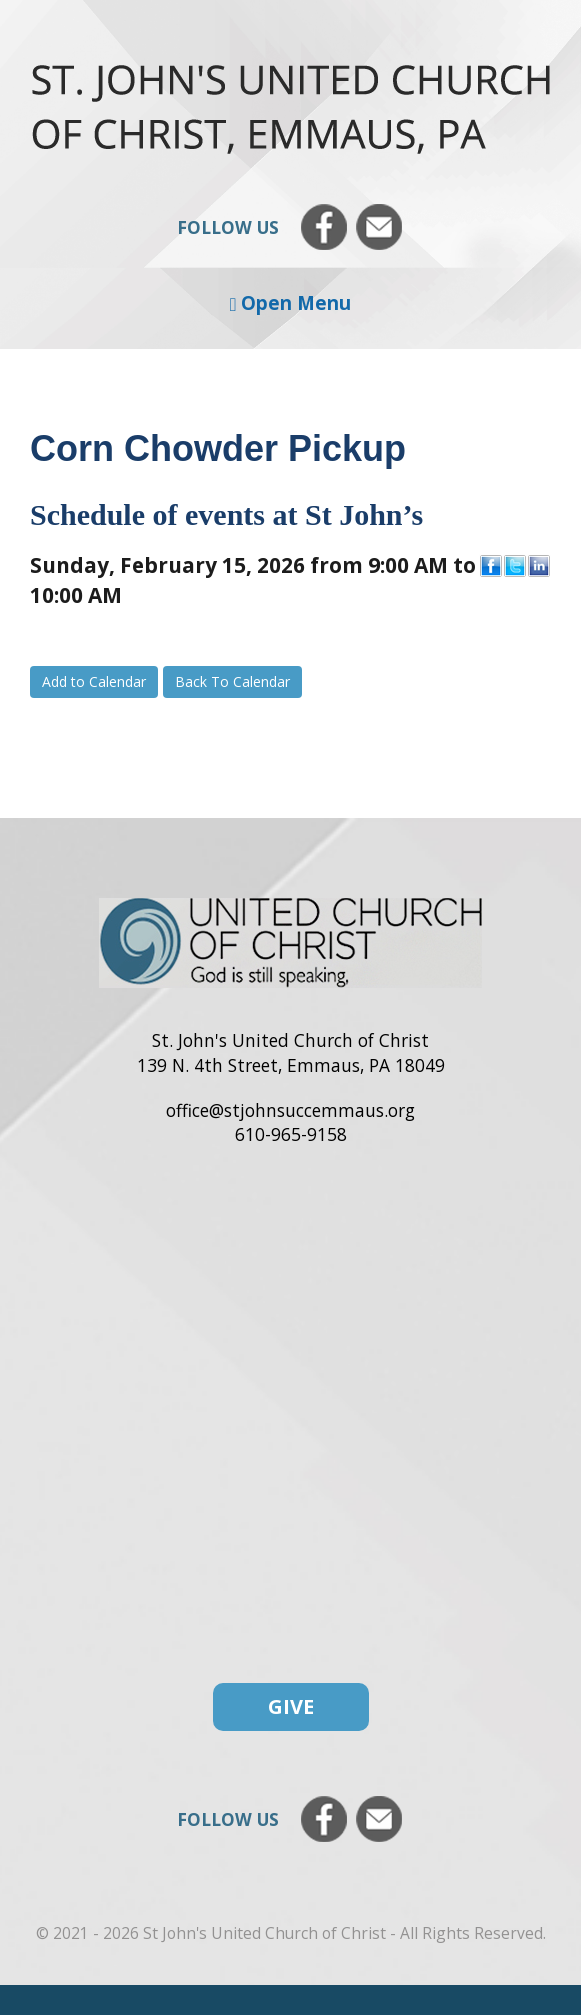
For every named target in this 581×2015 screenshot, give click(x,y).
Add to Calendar (94, 681)
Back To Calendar (232, 681)
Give (291, 1706)
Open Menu (291, 302)
